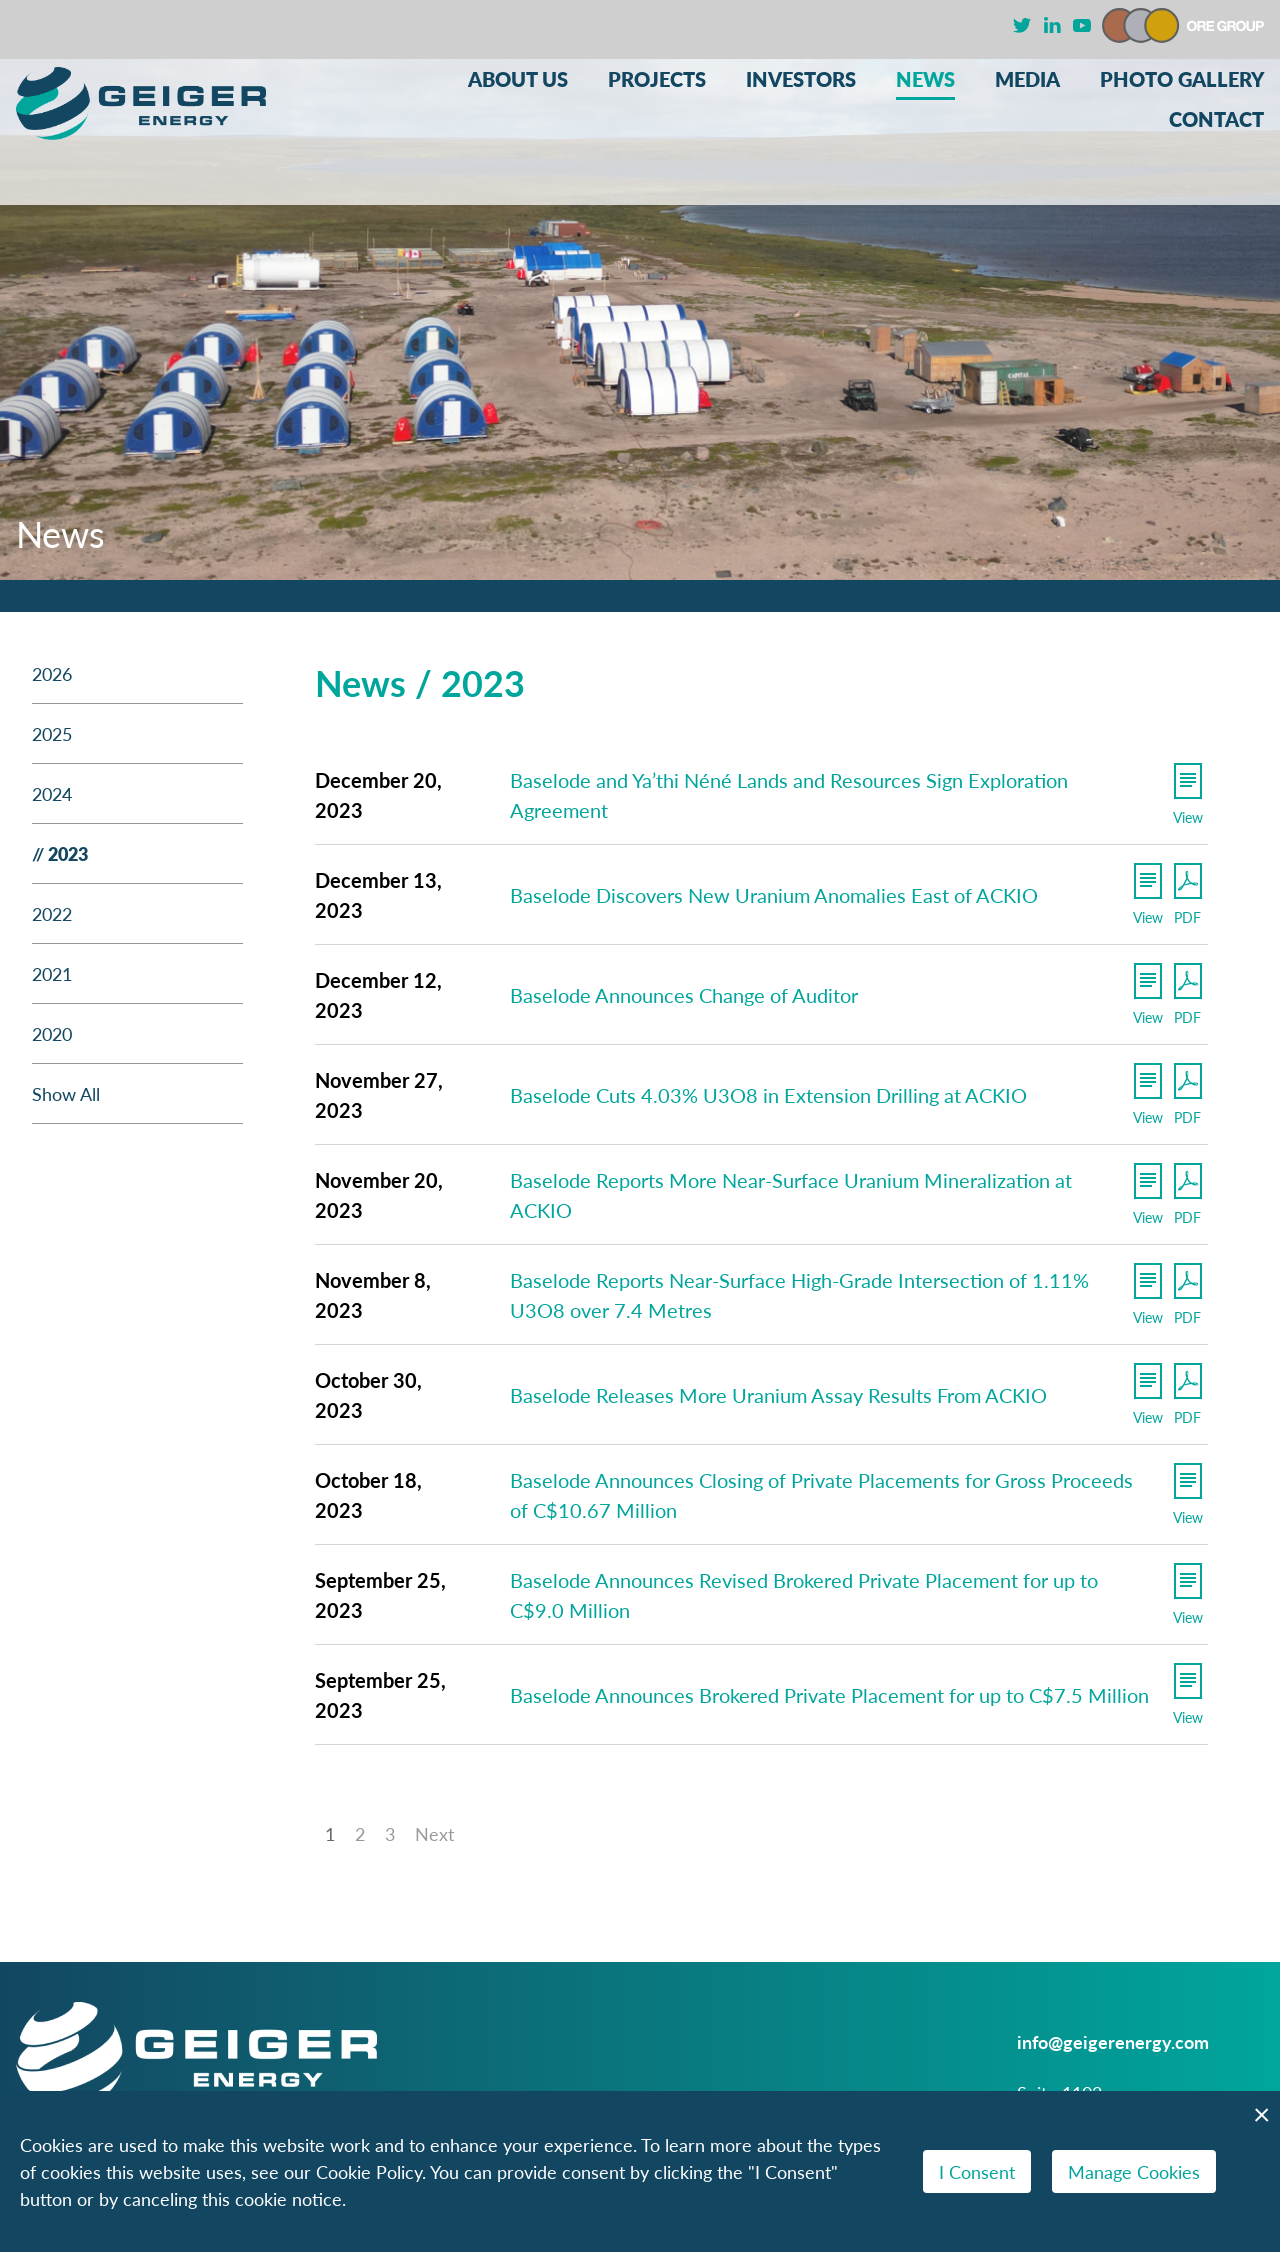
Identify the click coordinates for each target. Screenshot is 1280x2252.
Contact (1216, 119)
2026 (52, 673)
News (925, 79)
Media (1027, 79)
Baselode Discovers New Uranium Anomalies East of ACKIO (774, 895)
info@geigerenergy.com (1113, 2041)
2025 (52, 733)
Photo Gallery (1182, 79)
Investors (801, 79)
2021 (52, 973)
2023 (68, 853)
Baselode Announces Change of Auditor (684, 995)
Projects (657, 79)
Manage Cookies (1134, 2171)
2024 (52, 793)
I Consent (977, 2171)
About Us (518, 79)
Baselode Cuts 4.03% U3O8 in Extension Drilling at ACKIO (768, 1095)
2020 (52, 1033)
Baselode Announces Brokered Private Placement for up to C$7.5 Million (829, 1695)
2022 (52, 913)
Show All (66, 1093)
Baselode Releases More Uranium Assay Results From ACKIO (778, 1395)
